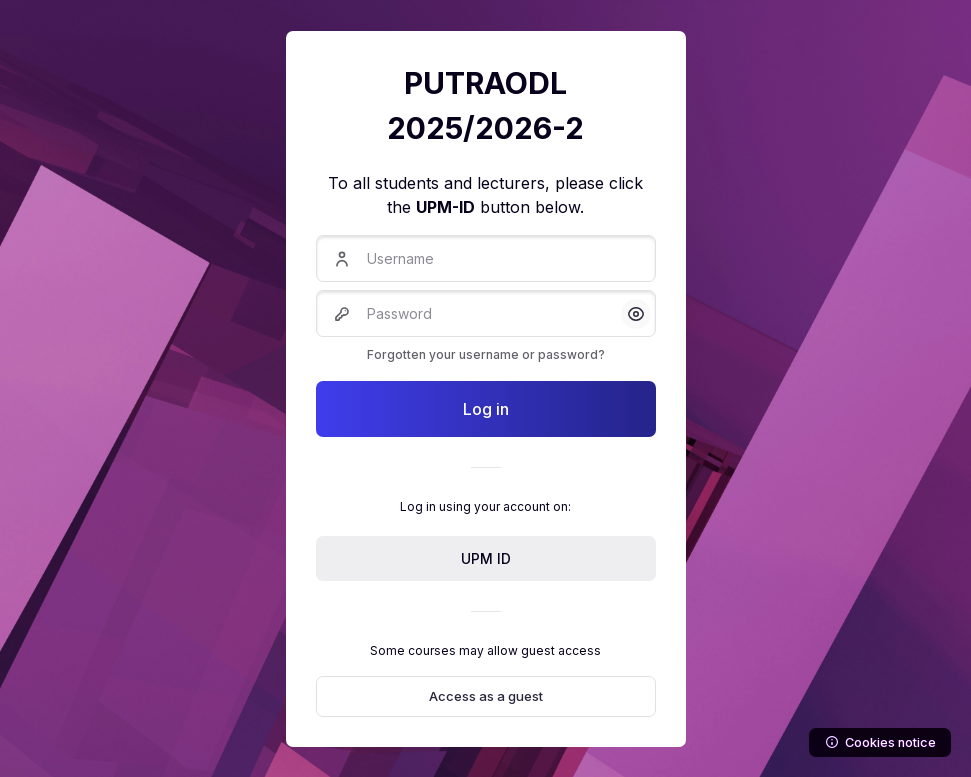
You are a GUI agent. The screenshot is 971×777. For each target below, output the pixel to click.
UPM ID (486, 558)
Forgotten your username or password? (486, 354)
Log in (486, 409)
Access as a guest (486, 696)
